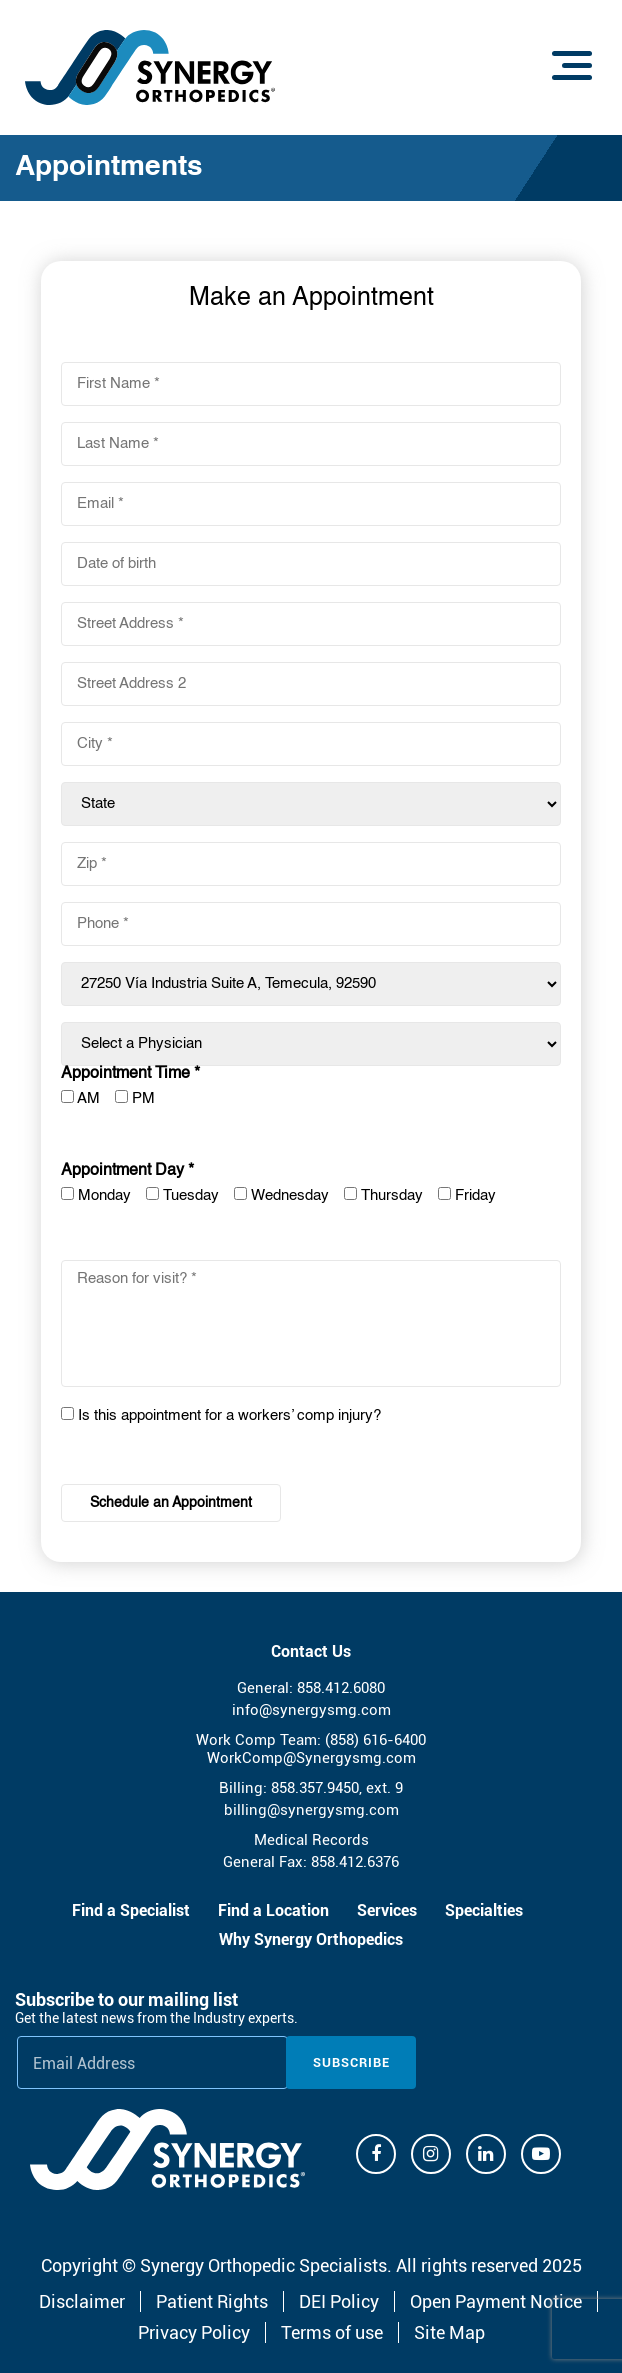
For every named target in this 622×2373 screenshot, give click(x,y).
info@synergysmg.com (311, 1710)
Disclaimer (82, 2301)
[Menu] (572, 65)
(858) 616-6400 (375, 1740)
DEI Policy (339, 2301)
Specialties (484, 1910)
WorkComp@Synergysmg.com (311, 1758)
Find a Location (273, 1910)
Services (387, 1910)
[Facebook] (376, 2154)
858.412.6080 (341, 1688)
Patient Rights (212, 2301)
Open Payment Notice (496, 2301)
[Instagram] (431, 2154)
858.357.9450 (315, 1788)
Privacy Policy (194, 2332)
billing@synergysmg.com (311, 1810)
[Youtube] (541, 2154)
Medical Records (311, 1840)
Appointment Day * (127, 1171)
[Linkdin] (486, 2154)
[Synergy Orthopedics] (167, 2150)
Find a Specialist (131, 1910)
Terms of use (332, 2332)
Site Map (449, 2332)
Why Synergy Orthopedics (311, 1939)
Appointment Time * (130, 1074)
